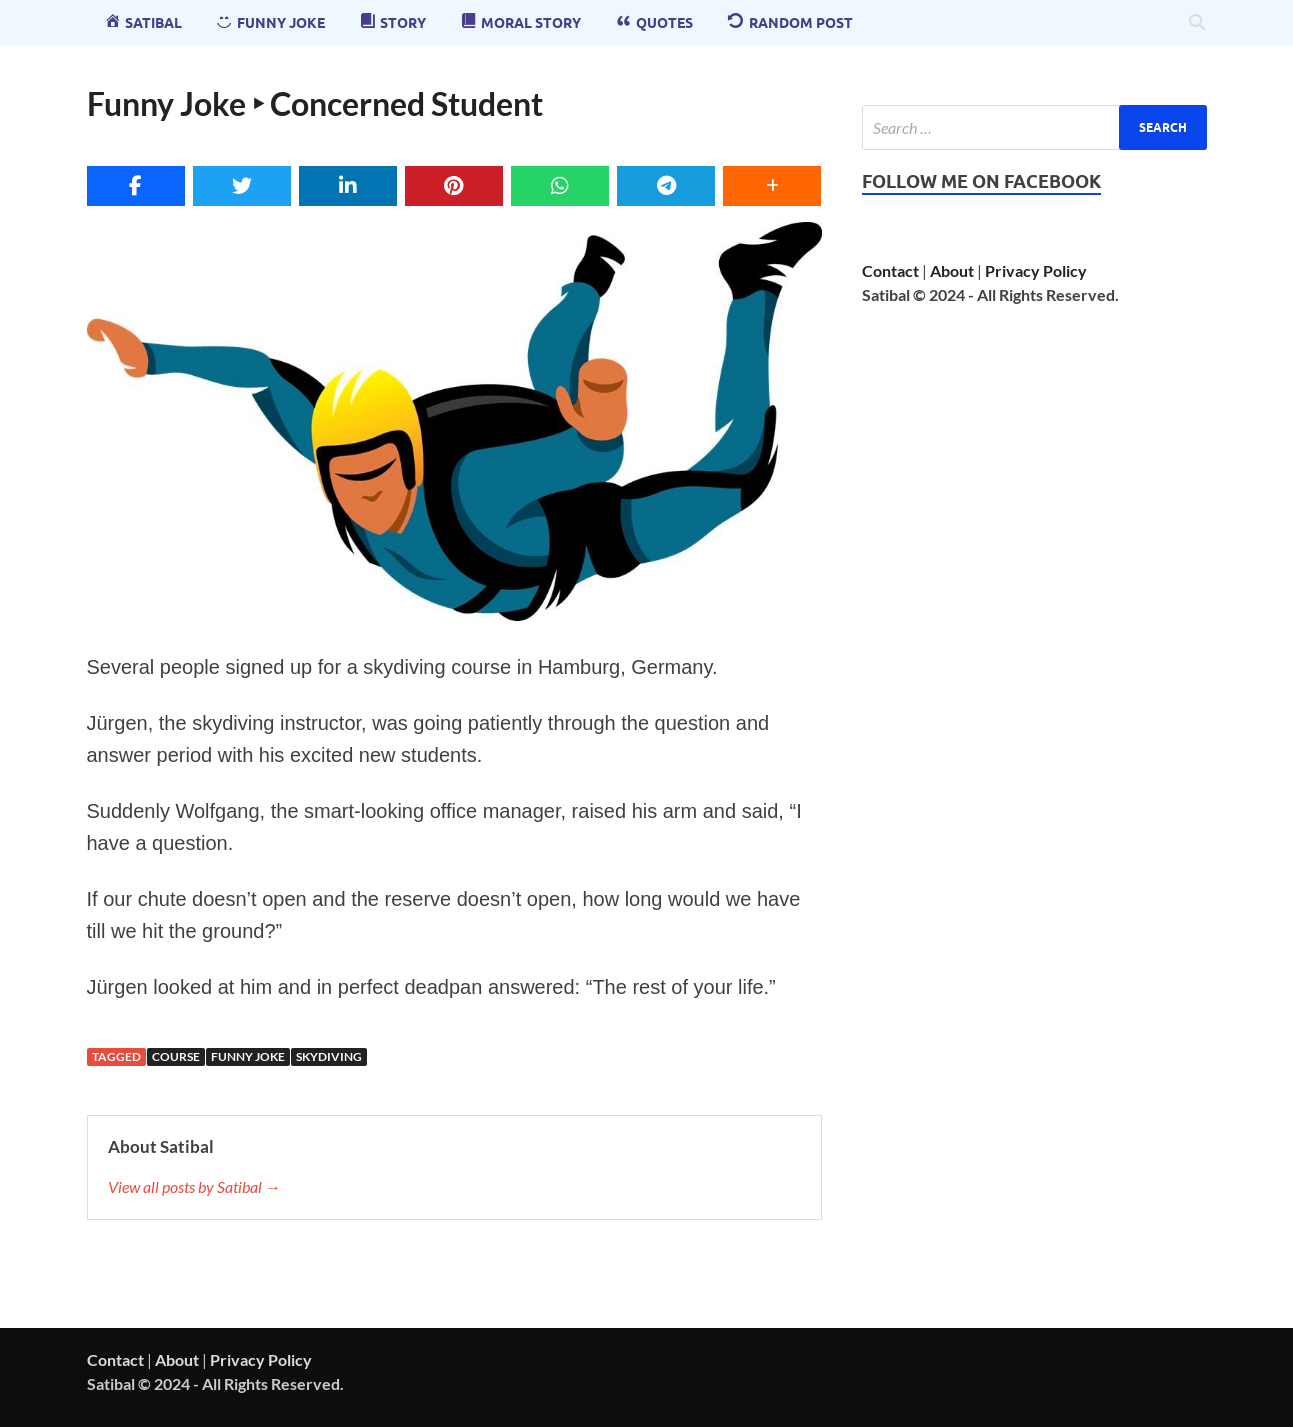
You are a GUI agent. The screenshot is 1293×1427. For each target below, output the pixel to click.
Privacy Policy (1036, 270)
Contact (890, 270)
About (952, 270)
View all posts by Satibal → (194, 1186)
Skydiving (329, 1056)
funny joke (248, 1056)
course (176, 1056)
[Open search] (1197, 23)
